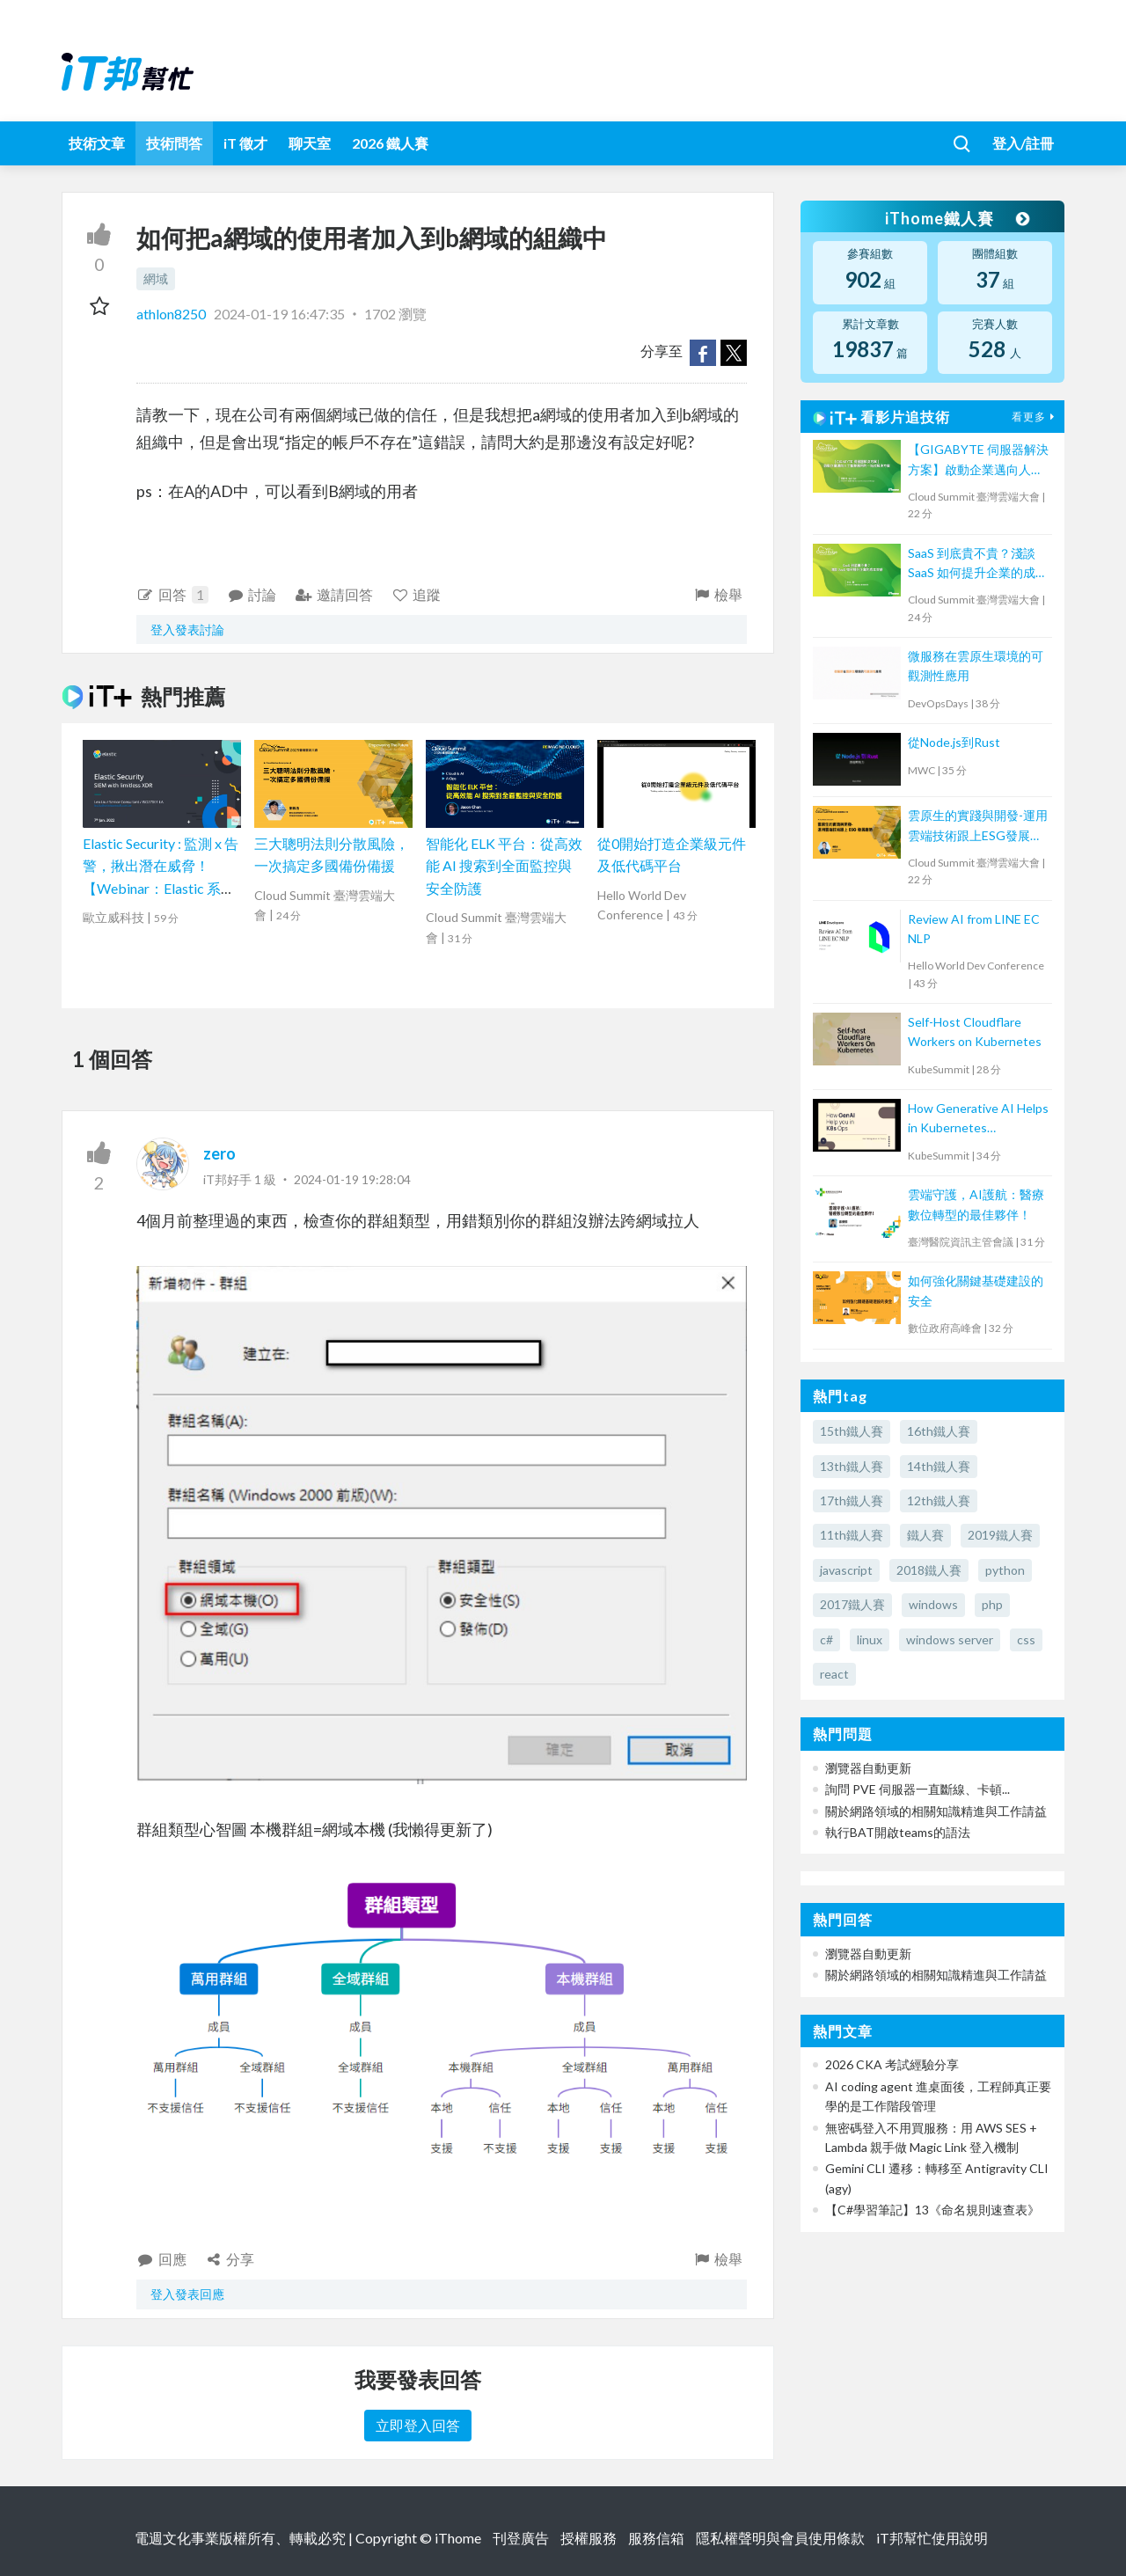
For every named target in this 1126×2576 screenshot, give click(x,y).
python (1005, 1569)
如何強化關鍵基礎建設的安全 (975, 1290)
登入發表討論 (187, 629)
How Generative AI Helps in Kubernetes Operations (978, 1119)
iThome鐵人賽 (957, 218)
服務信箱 (656, 2537)
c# (826, 1639)
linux (869, 1639)
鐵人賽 (925, 1534)
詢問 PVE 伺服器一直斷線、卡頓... (917, 1789)
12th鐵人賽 (938, 1500)
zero (219, 1153)
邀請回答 (334, 594)
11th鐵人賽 (851, 1534)
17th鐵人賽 (851, 1500)
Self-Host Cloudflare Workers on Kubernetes (975, 1031)
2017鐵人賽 (852, 1604)
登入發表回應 (187, 2294)
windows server (949, 1639)
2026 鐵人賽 (390, 143)
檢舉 (717, 594)
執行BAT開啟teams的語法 (897, 1832)
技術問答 (174, 143)
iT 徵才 (245, 143)
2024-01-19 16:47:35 (279, 313)
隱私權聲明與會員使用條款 (780, 2537)
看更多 (1035, 416)
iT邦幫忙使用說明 (932, 2537)
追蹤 (416, 594)
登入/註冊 (1023, 143)
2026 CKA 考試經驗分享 (892, 2064)
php (992, 1604)
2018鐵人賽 (928, 1569)
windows (933, 1604)
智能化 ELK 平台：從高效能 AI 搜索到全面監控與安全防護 (504, 865)
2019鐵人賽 (1000, 1534)
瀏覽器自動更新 (868, 1767)
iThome (458, 2537)
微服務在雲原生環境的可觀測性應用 (975, 665)
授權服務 (588, 2537)
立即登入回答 (418, 2425)
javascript (846, 1569)
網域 (155, 278)
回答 (172, 595)
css (1026, 1639)
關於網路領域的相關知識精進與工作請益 (936, 1811)
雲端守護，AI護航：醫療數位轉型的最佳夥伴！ (976, 1204)
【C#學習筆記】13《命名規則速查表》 (932, 2209)
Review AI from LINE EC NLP (974, 928)
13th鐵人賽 (851, 1466)
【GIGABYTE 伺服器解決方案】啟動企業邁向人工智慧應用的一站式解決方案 (978, 460)
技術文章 (97, 143)
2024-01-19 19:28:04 (352, 1179)
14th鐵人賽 (938, 1466)
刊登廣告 (521, 2537)
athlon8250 (172, 313)
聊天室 (310, 143)
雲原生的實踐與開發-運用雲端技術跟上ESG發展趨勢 (978, 826)
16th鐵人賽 (938, 1430)
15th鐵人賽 (851, 1430)
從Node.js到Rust (954, 742)
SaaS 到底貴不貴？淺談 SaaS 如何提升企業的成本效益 (978, 564)
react (834, 1673)
